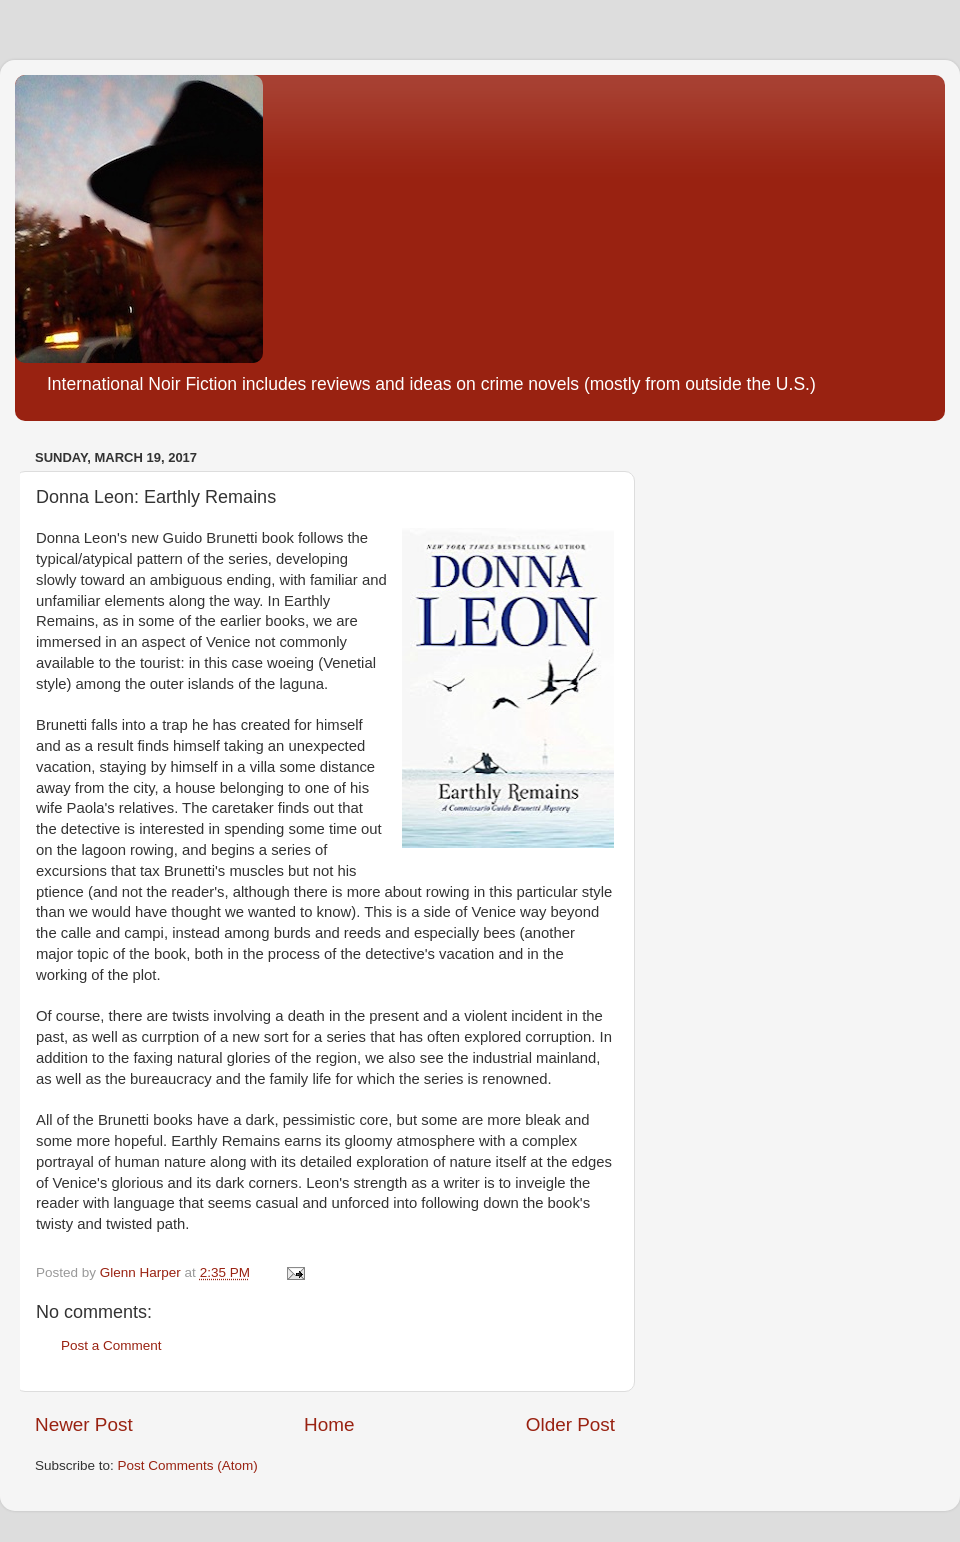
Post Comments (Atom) (188, 1465)
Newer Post (84, 1424)
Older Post (570, 1424)
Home (329, 1424)
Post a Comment (111, 1345)
